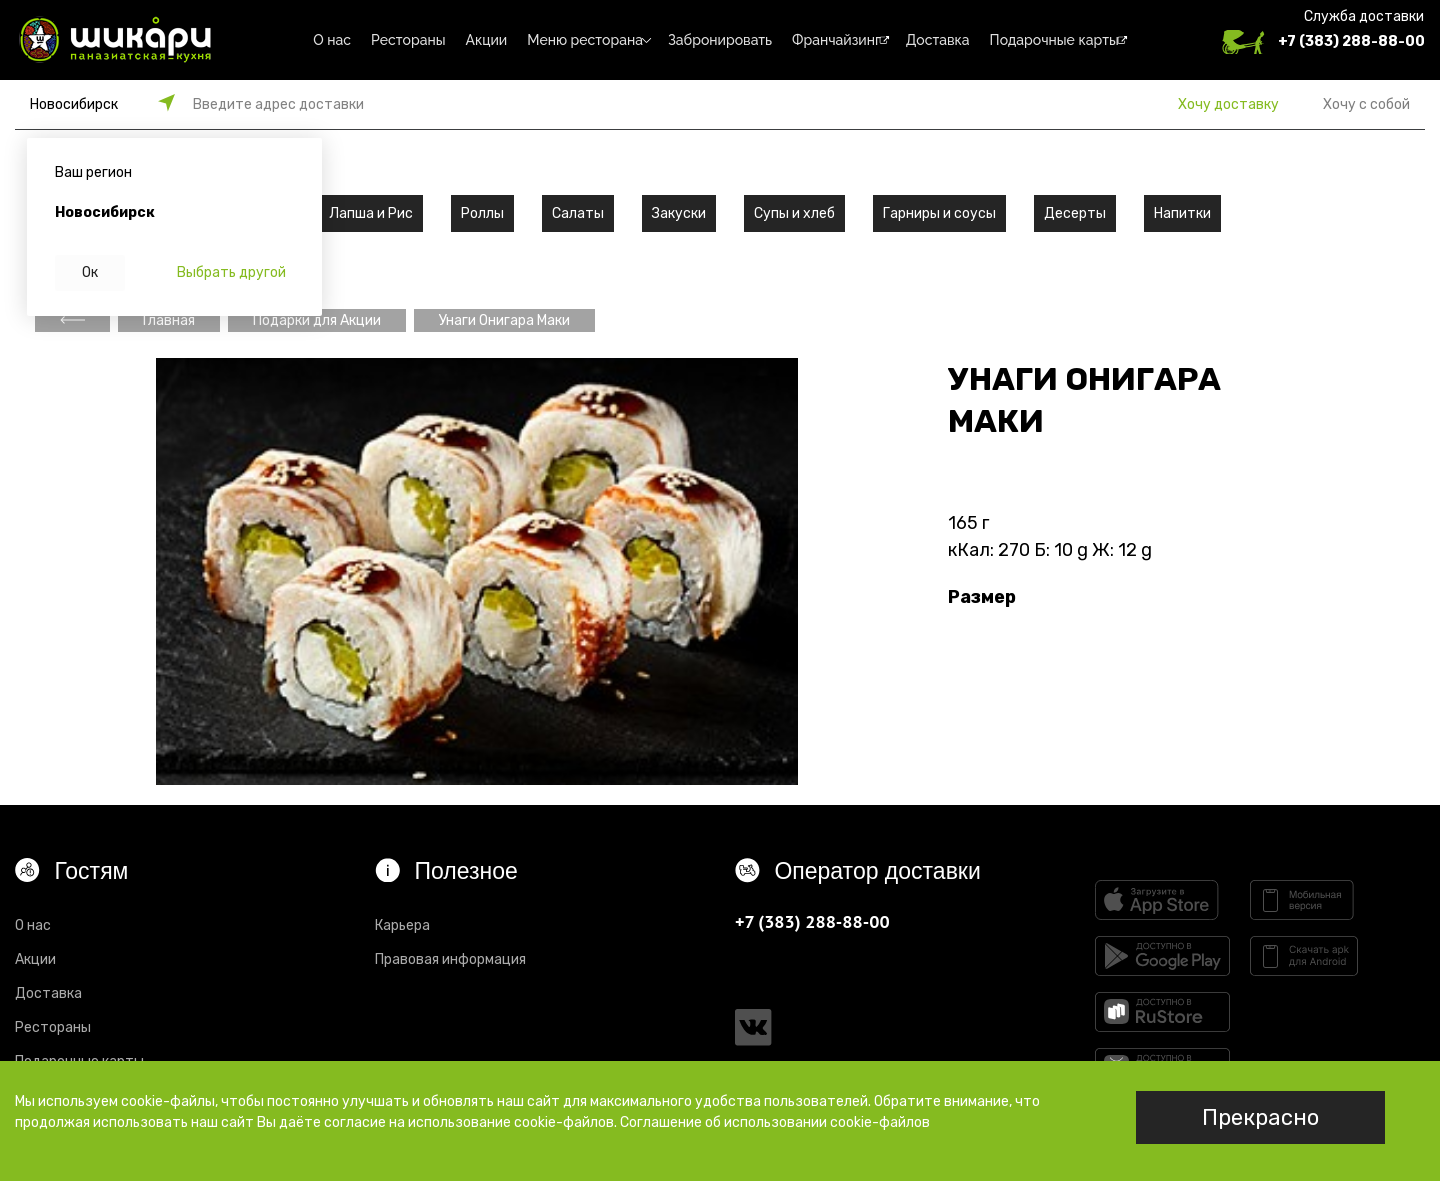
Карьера (402, 925)
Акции (487, 40)
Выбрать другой (231, 272)
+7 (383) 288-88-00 (1351, 41)
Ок (90, 272)
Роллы (482, 213)
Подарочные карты (1054, 40)
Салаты (578, 213)
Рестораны (408, 40)
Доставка (938, 40)
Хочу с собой (1366, 104)
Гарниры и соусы (939, 213)
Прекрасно (1260, 1117)
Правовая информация (450, 959)
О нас (332, 40)
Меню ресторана (585, 40)
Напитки (1182, 213)
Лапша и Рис (371, 213)
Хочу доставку (1228, 104)
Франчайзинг (836, 40)
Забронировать (720, 40)
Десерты (1075, 213)
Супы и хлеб (794, 213)
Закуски (679, 213)
